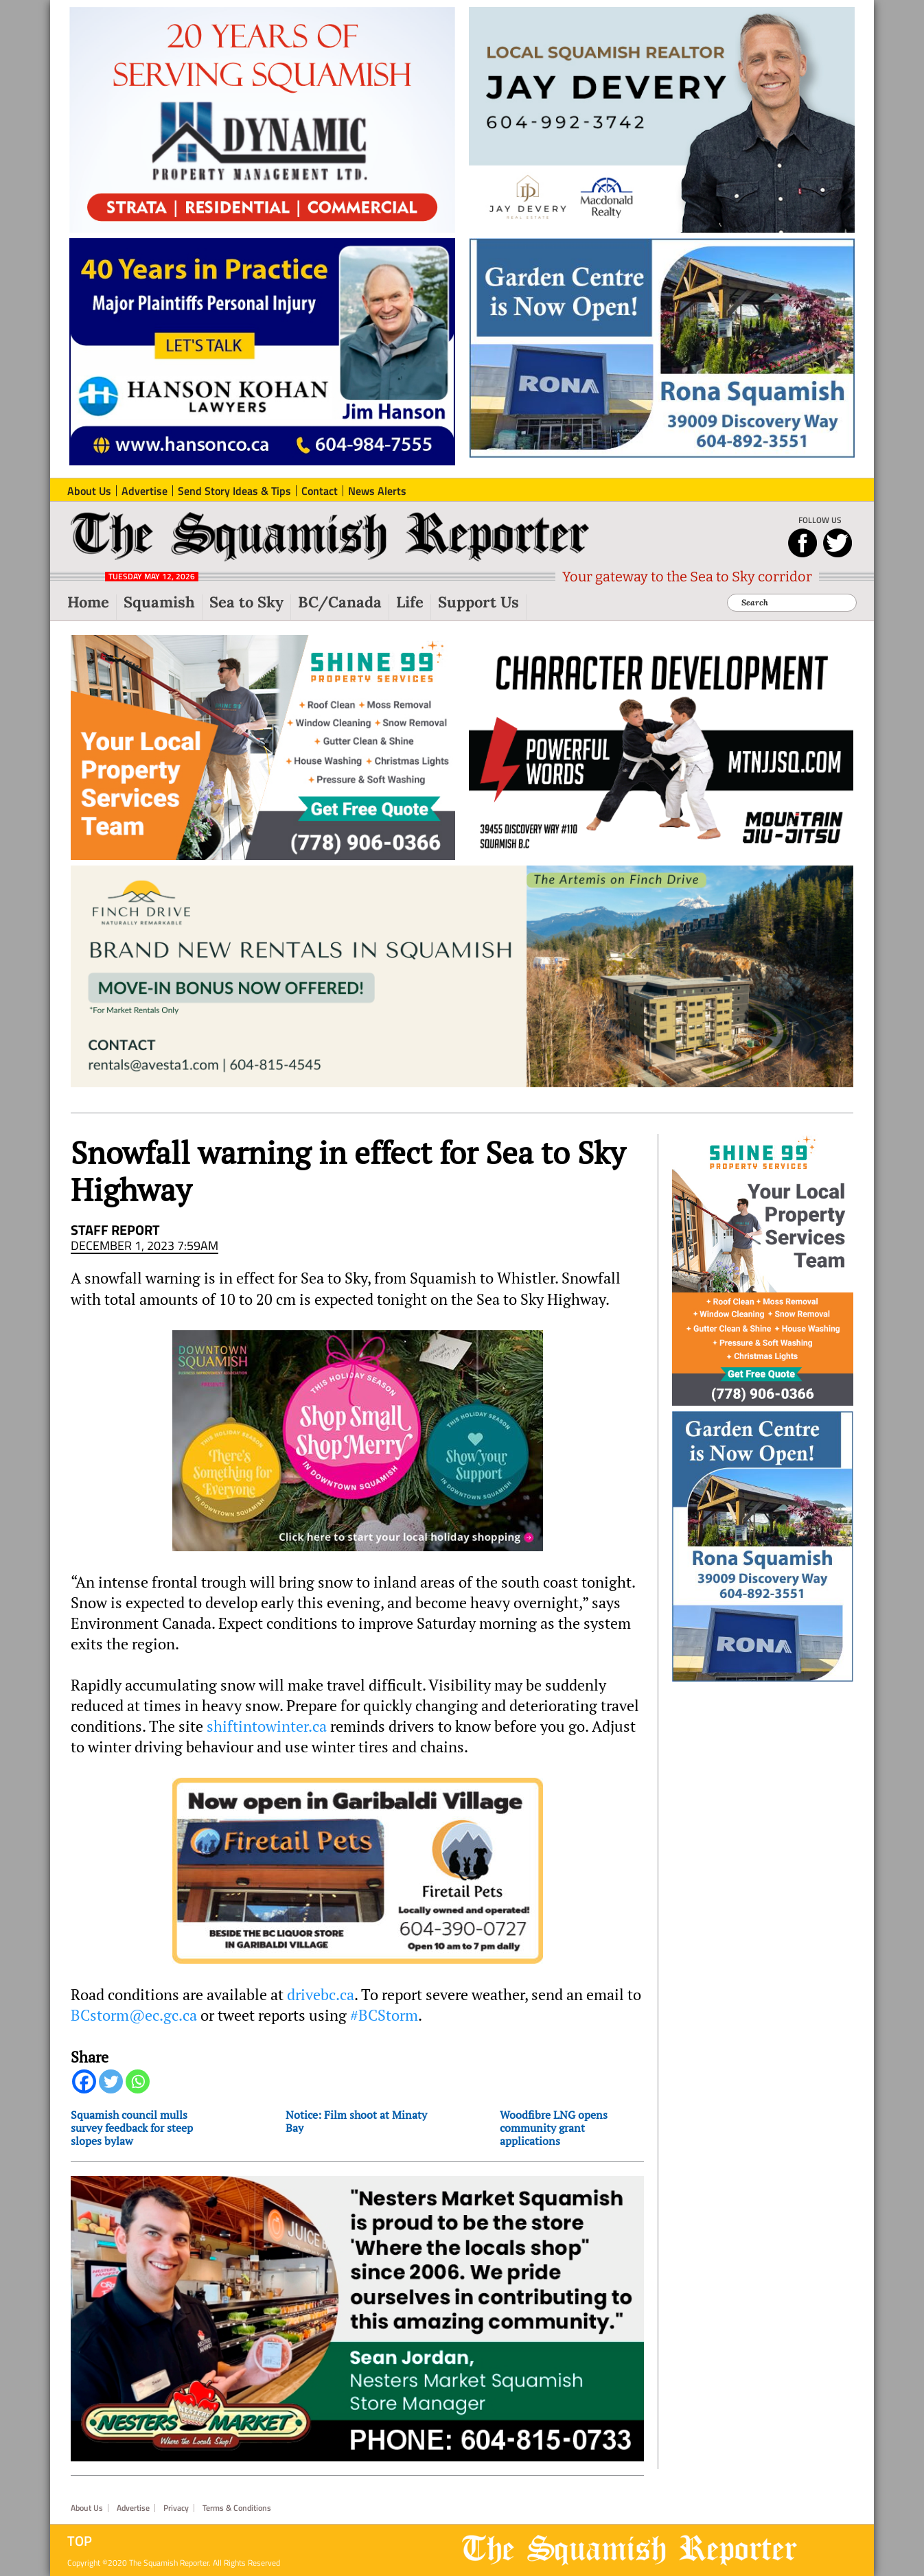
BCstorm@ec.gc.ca (134, 2015)
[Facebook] (84, 2081)
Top (79, 2541)
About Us (87, 2508)
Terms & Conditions (237, 2508)
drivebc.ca (320, 1994)
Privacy (176, 2508)
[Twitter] (111, 2081)
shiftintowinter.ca (267, 1726)
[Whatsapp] (138, 2081)
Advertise (133, 2508)
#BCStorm (384, 2015)
